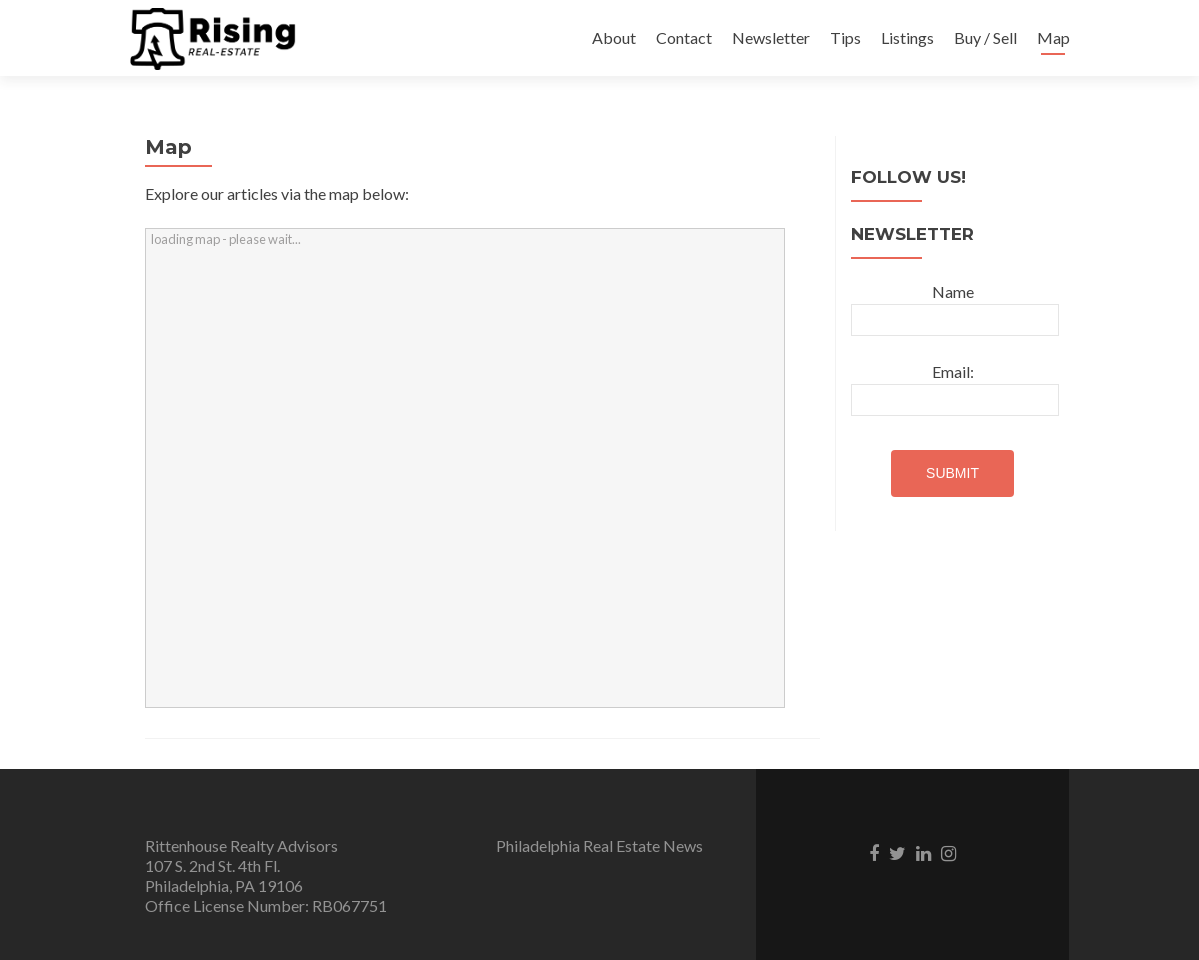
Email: (953, 371)
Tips (845, 37)
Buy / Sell (985, 37)
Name (953, 291)
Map (1053, 37)
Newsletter (771, 37)
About (614, 37)
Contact (684, 37)
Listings (907, 37)
